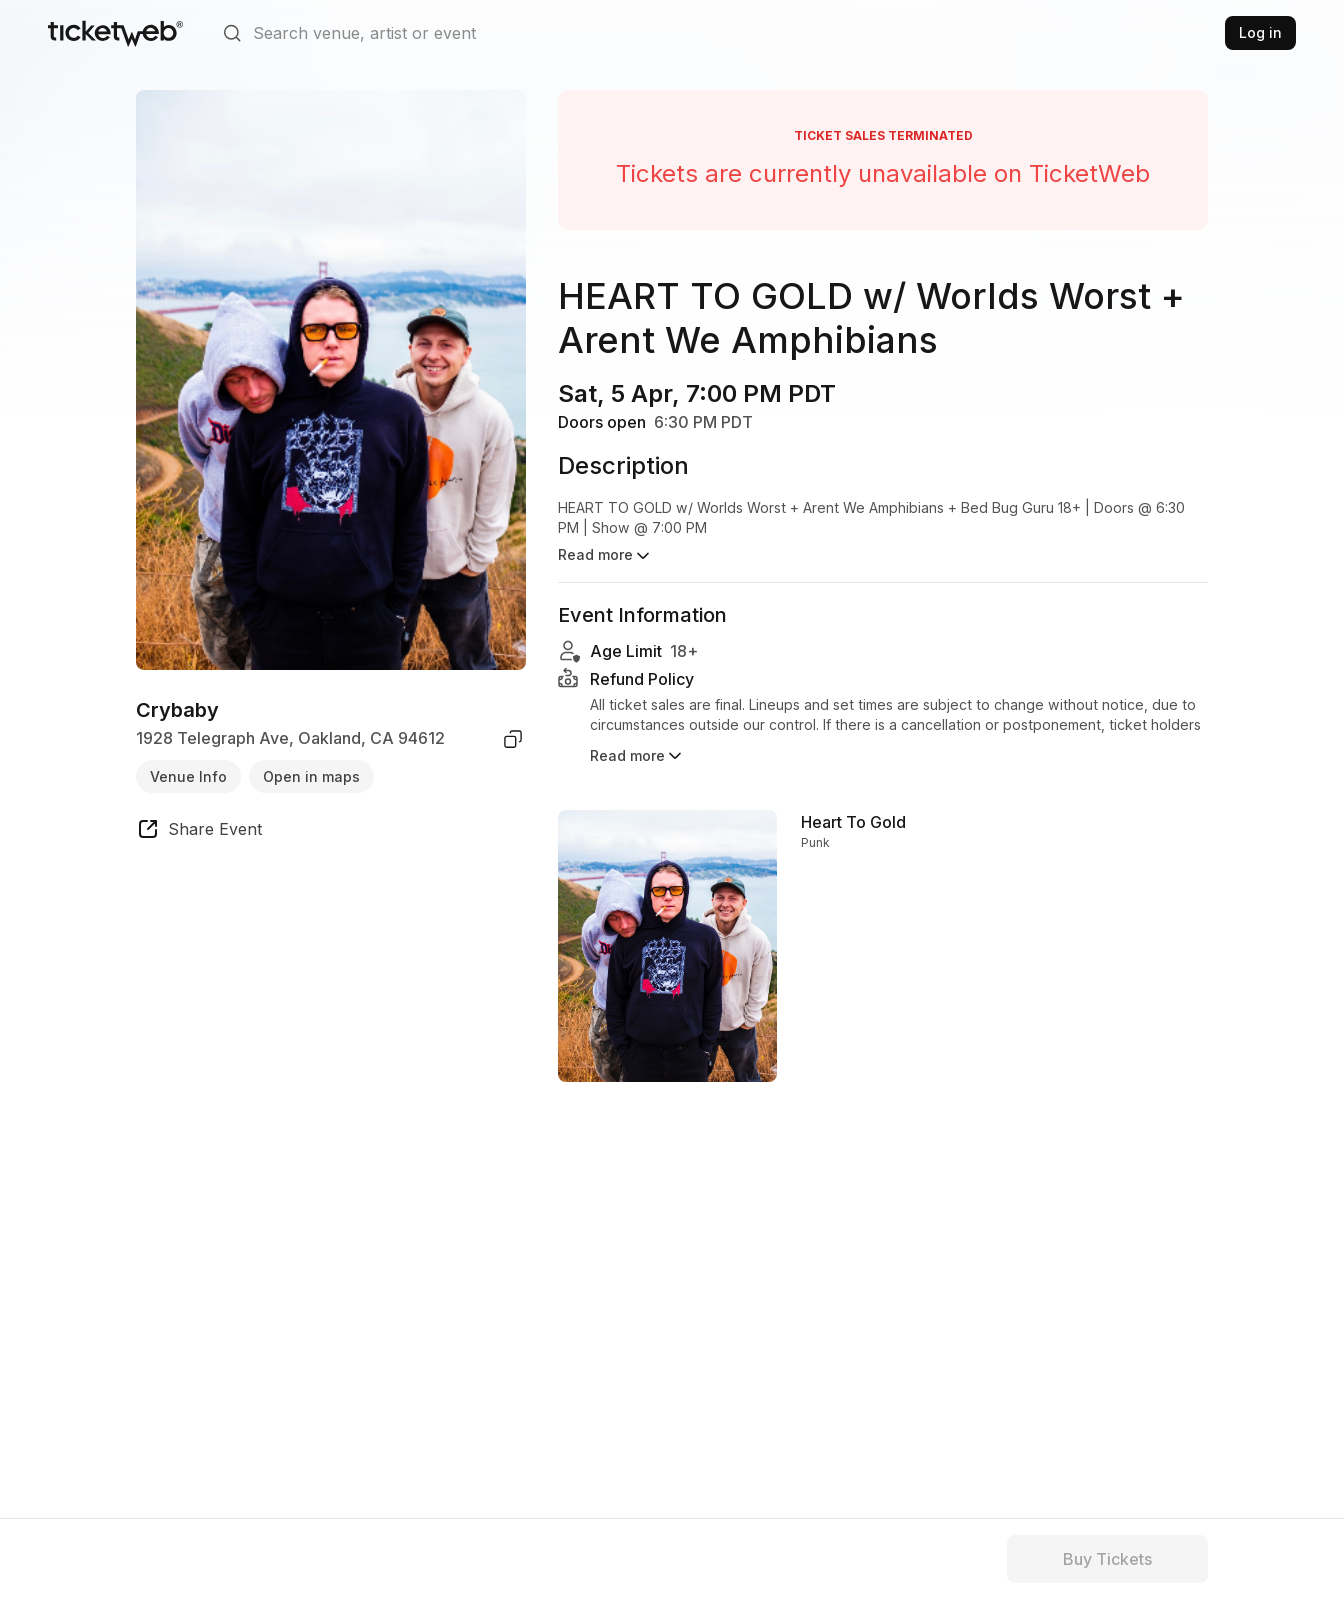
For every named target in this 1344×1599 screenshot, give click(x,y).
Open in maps (311, 776)
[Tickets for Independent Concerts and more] (115, 33)
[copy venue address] (513, 739)
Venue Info (188, 776)
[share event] (199, 832)
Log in (1260, 32)
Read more (637, 744)
